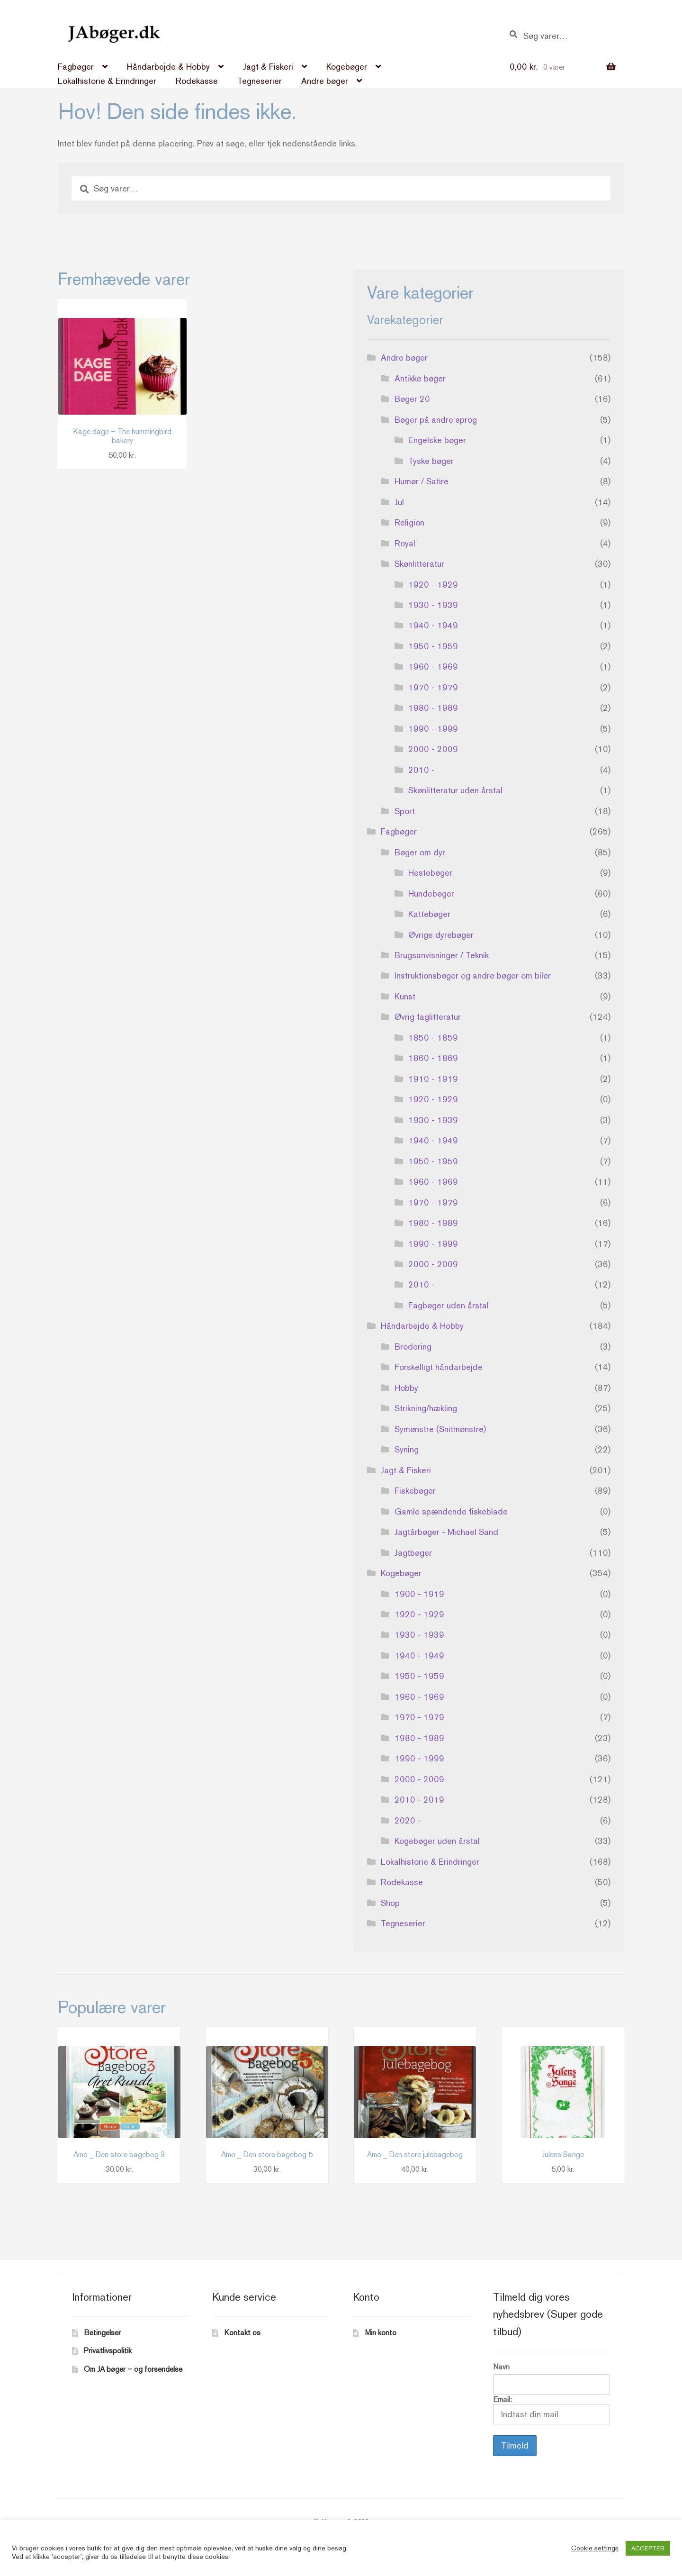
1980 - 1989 (433, 708)
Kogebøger (346, 67)
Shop (390, 1903)
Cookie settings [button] (595, 2548)
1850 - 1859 (433, 1038)
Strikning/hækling (426, 1408)
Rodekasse (197, 81)
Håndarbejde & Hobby (168, 67)
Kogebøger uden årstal (437, 1841)
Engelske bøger (437, 440)
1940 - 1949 (433, 625)
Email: (551, 2410)
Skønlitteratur (419, 564)
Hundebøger (431, 893)
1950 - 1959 (433, 646)
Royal (405, 543)
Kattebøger (429, 914)
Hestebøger (430, 873)
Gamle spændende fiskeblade (451, 1511)
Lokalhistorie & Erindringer (107, 81)
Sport (405, 811)
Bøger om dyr (420, 852)
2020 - (408, 1820)
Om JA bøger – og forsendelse (133, 2369)
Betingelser (102, 2332)
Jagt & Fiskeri (268, 67)
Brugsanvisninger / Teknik (442, 955)
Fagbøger (76, 67)
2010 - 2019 (419, 1800)
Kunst (405, 996)
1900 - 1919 (419, 1594)
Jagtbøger (413, 1553)
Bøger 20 (412, 399)
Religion (409, 522)
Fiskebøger (415, 1491)
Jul (399, 502)
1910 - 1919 (433, 1079)
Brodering (413, 1346)
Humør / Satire (422, 481)
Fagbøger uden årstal (448, 1305)
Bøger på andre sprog (436, 420)
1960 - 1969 (433, 666)
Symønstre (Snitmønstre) (440, 1429)
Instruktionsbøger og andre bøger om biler (473, 975)
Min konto (380, 2332)
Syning (407, 1449)
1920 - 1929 (433, 585)
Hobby (406, 1388)
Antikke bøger (420, 378)
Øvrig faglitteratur (428, 1017)
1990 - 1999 (433, 729)
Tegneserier (259, 81)
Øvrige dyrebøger (441, 935)
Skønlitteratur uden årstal (455, 790)
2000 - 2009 (433, 749)
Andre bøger (324, 81)
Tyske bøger (431, 461)
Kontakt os (242, 2332)
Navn (501, 2366)
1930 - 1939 (433, 605)
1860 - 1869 (433, 1058)
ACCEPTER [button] (647, 2548)
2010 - (421, 770)
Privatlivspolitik (108, 2350)
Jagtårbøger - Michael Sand (446, 1532)
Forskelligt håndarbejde (439, 1367)
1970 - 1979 (433, 687)
